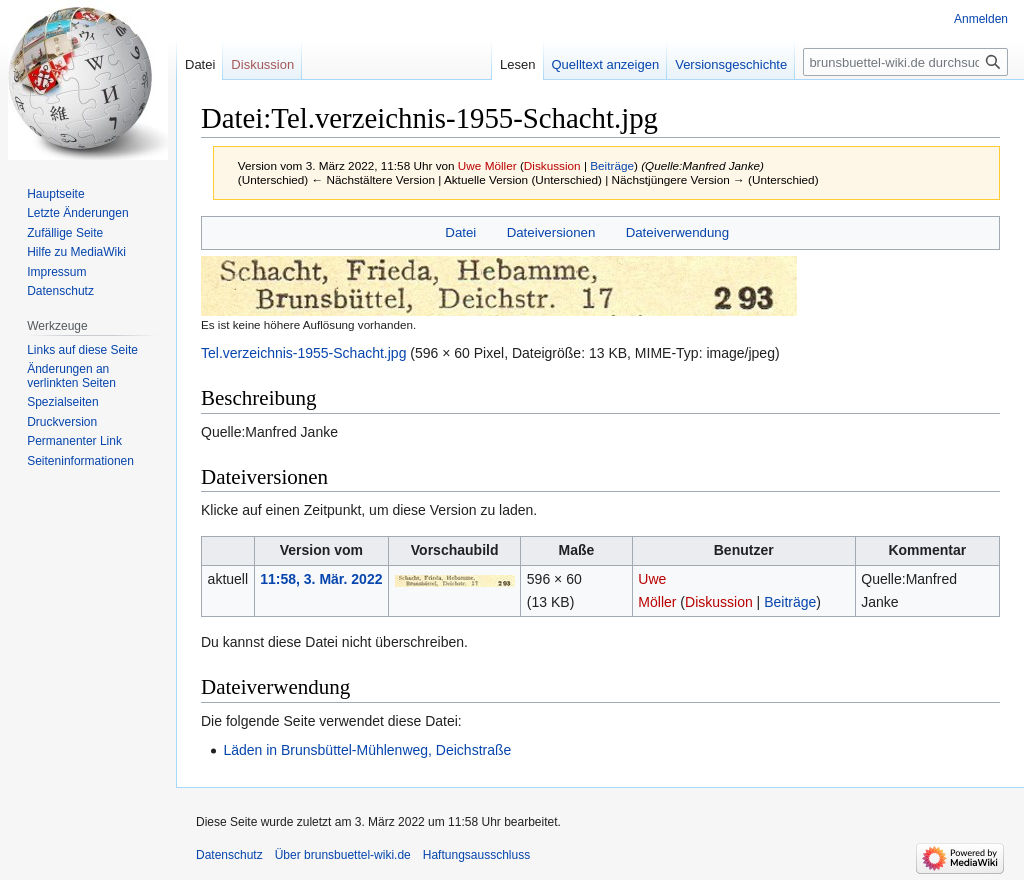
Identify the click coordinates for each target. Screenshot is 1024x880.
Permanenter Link (74, 441)
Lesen (517, 64)
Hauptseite (55, 194)
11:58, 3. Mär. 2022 (321, 579)
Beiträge (612, 165)
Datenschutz (60, 291)
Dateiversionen (551, 232)
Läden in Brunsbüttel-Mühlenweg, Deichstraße (367, 750)
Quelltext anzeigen (606, 64)
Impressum (56, 272)
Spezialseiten (62, 402)
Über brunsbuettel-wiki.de (343, 855)
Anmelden (981, 19)
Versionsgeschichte (731, 64)
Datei (460, 232)
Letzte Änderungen (77, 213)
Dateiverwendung (678, 232)
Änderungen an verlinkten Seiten (71, 376)
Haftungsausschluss (476, 855)
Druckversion (62, 422)
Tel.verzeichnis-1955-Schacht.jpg (303, 353)
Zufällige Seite (65, 233)
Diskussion (552, 165)
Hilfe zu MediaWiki (76, 252)
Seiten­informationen (80, 461)
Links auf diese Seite (82, 350)
